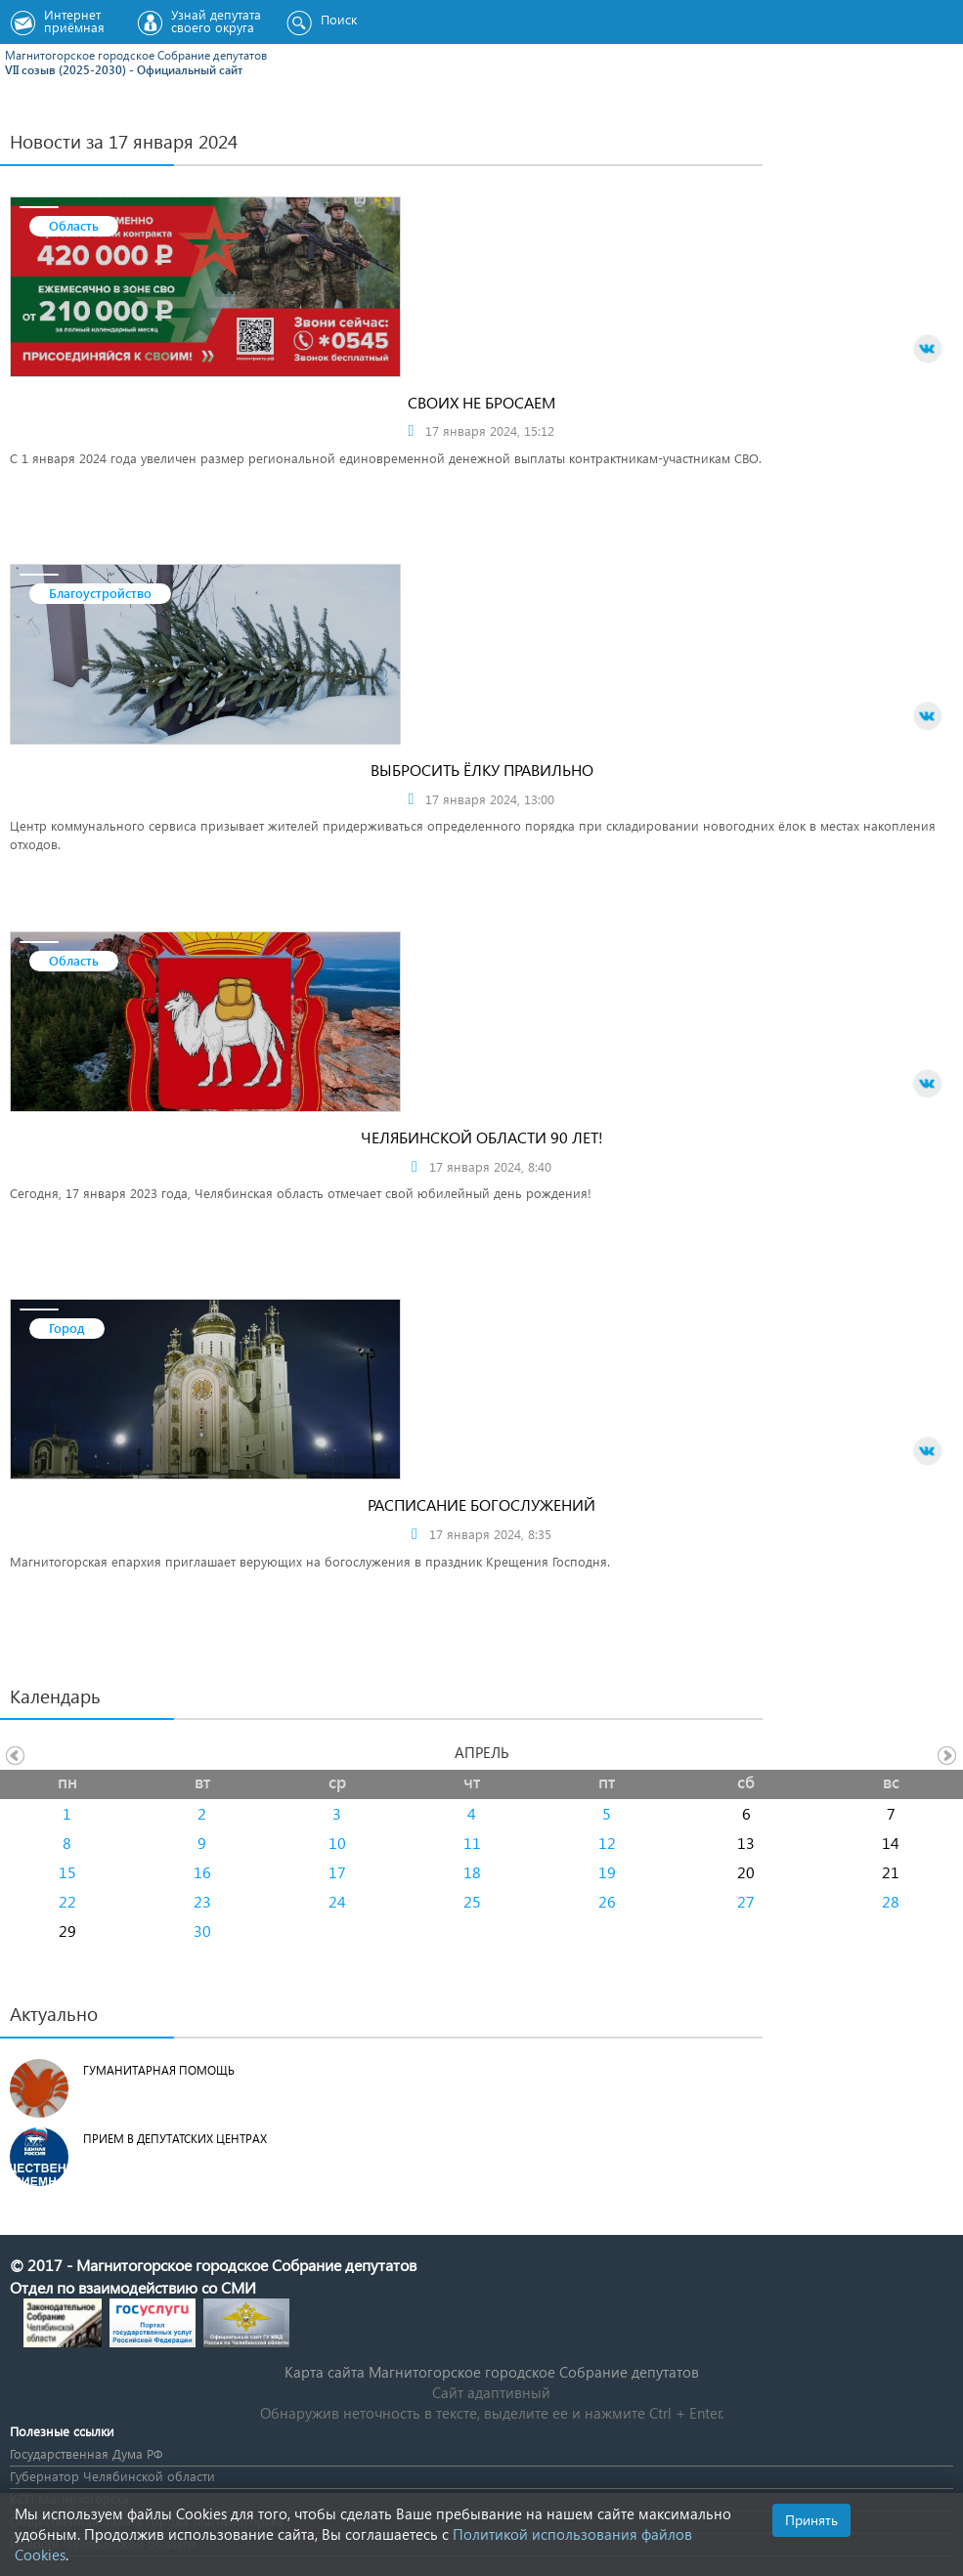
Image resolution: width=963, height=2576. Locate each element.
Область (74, 225)
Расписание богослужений (481, 1504)
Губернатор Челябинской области (112, 2476)
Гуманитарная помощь (159, 2070)
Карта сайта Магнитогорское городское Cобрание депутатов (492, 2372)
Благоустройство (100, 592)
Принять (811, 2520)
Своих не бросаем (481, 402)
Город (67, 1327)
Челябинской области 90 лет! (482, 1137)
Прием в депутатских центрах (175, 2138)
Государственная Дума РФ (86, 2453)
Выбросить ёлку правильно (482, 769)
